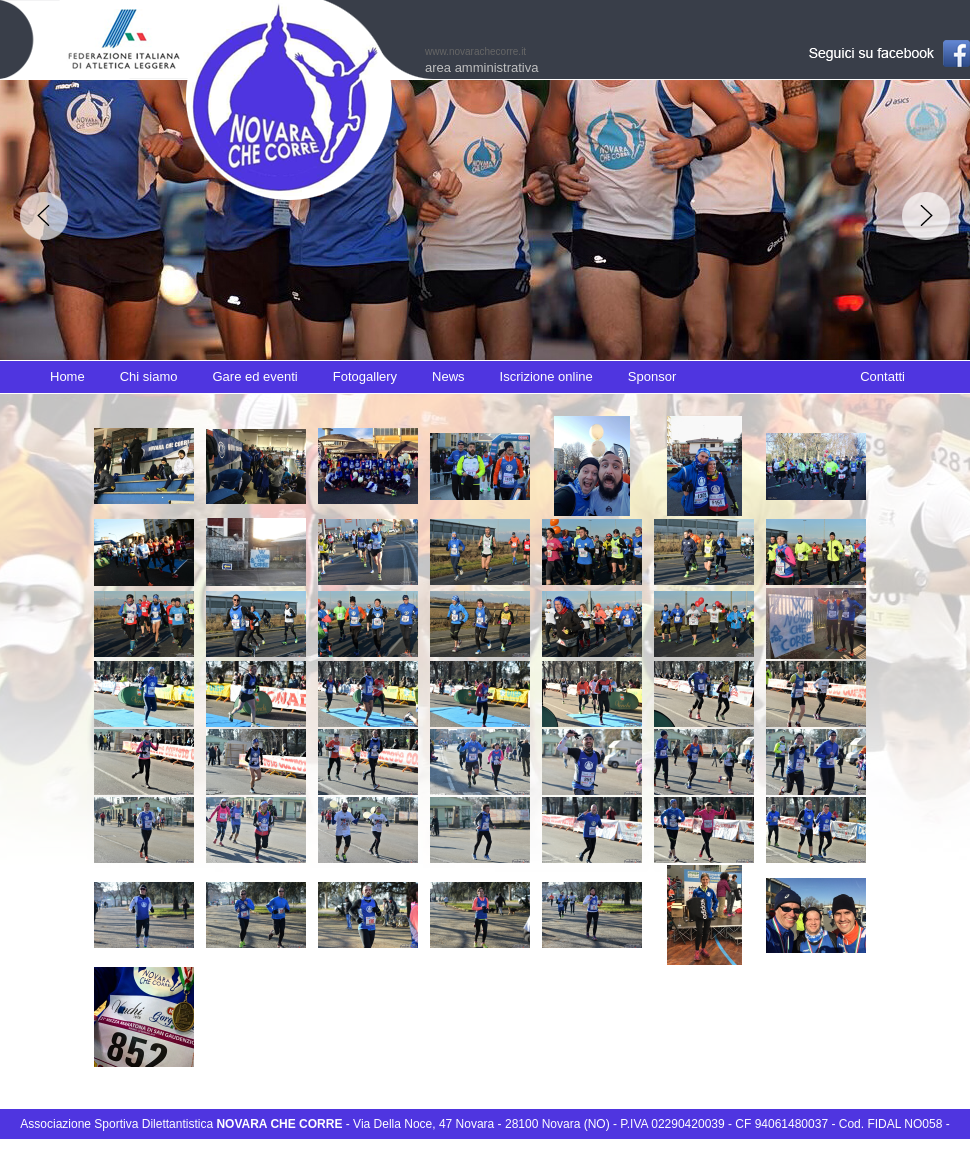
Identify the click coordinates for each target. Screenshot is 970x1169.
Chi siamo (149, 376)
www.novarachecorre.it (475, 51)
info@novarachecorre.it (485, 1153)
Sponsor (652, 376)
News (448, 376)
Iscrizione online (546, 376)
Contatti (882, 376)
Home (67, 376)
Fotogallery (365, 376)
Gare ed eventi (254, 376)
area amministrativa (481, 67)
